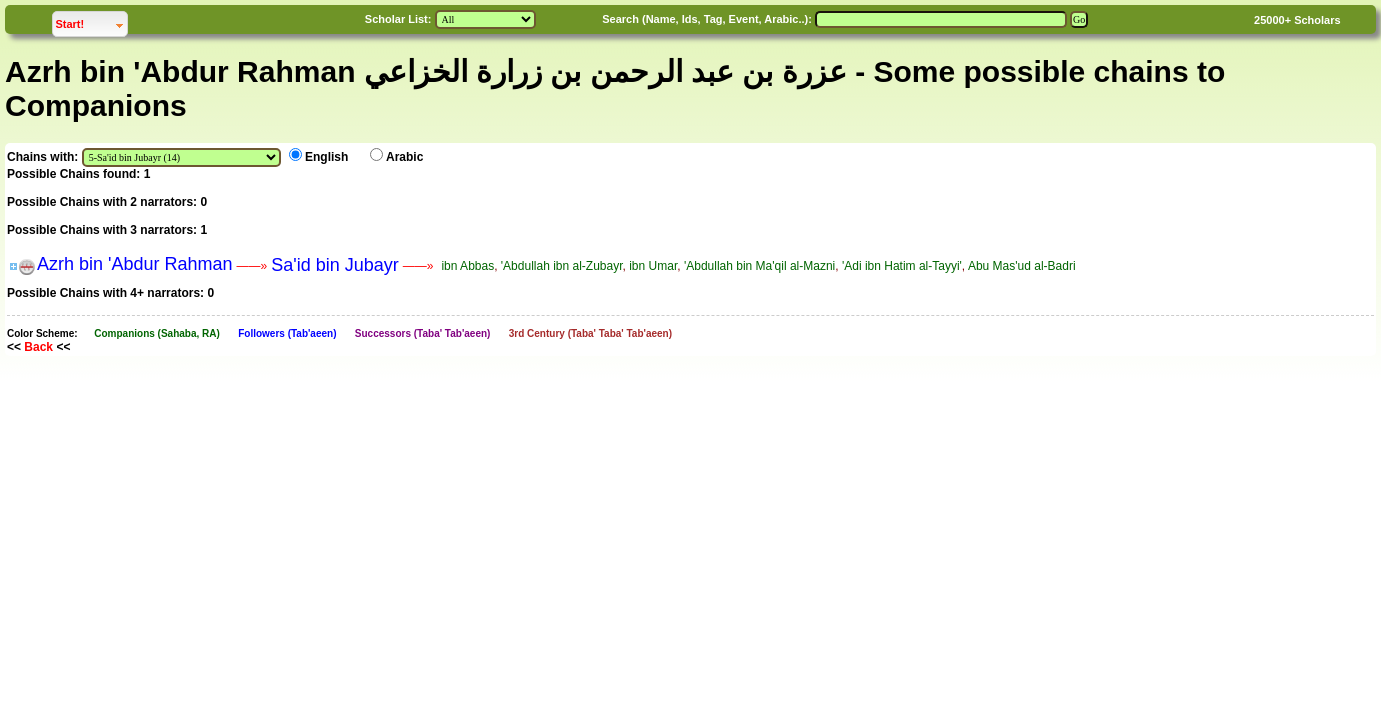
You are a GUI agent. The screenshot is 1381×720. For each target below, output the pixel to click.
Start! (91, 21)
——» (252, 266)
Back (38, 347)
